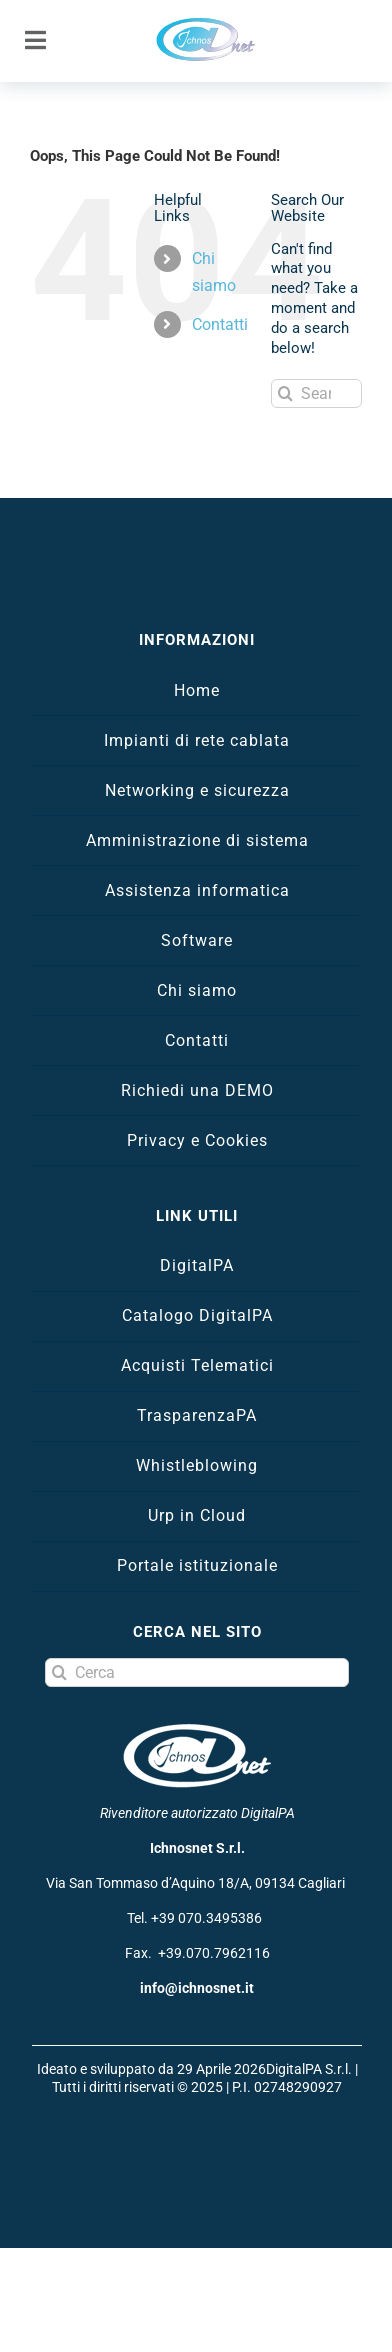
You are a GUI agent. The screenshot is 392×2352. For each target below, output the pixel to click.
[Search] (285, 393)
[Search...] (316, 393)
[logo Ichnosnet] (206, 24)
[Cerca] (197, 1672)
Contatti (220, 324)
